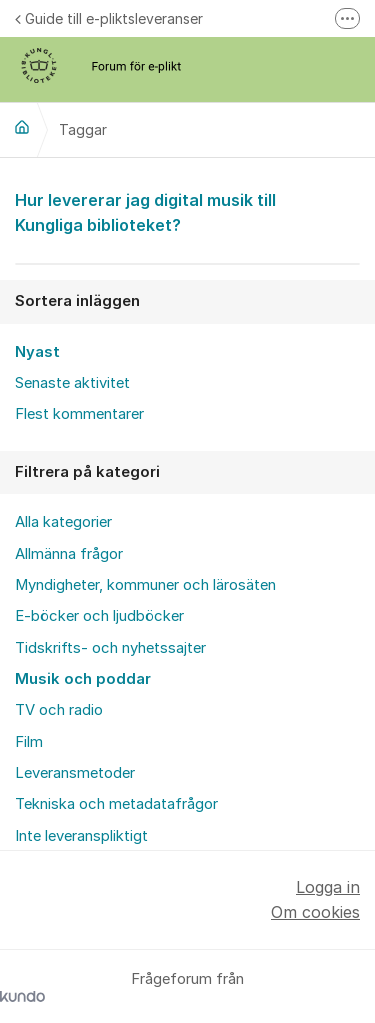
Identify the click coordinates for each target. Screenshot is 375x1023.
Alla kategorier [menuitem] (63, 522)
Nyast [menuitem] (37, 352)
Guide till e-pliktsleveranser (109, 18)
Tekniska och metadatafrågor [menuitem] (116, 804)
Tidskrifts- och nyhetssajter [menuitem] (110, 648)
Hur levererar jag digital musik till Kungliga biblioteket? (187, 211)
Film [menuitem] (29, 742)
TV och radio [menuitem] (59, 710)
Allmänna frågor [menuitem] (69, 554)
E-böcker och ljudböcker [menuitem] (99, 616)
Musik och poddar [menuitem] (83, 679)
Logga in (328, 887)
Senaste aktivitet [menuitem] (72, 383)
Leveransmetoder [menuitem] (75, 773)
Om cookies (315, 912)
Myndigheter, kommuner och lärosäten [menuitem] (145, 585)
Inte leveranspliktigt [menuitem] (81, 836)
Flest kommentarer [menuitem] (79, 414)
